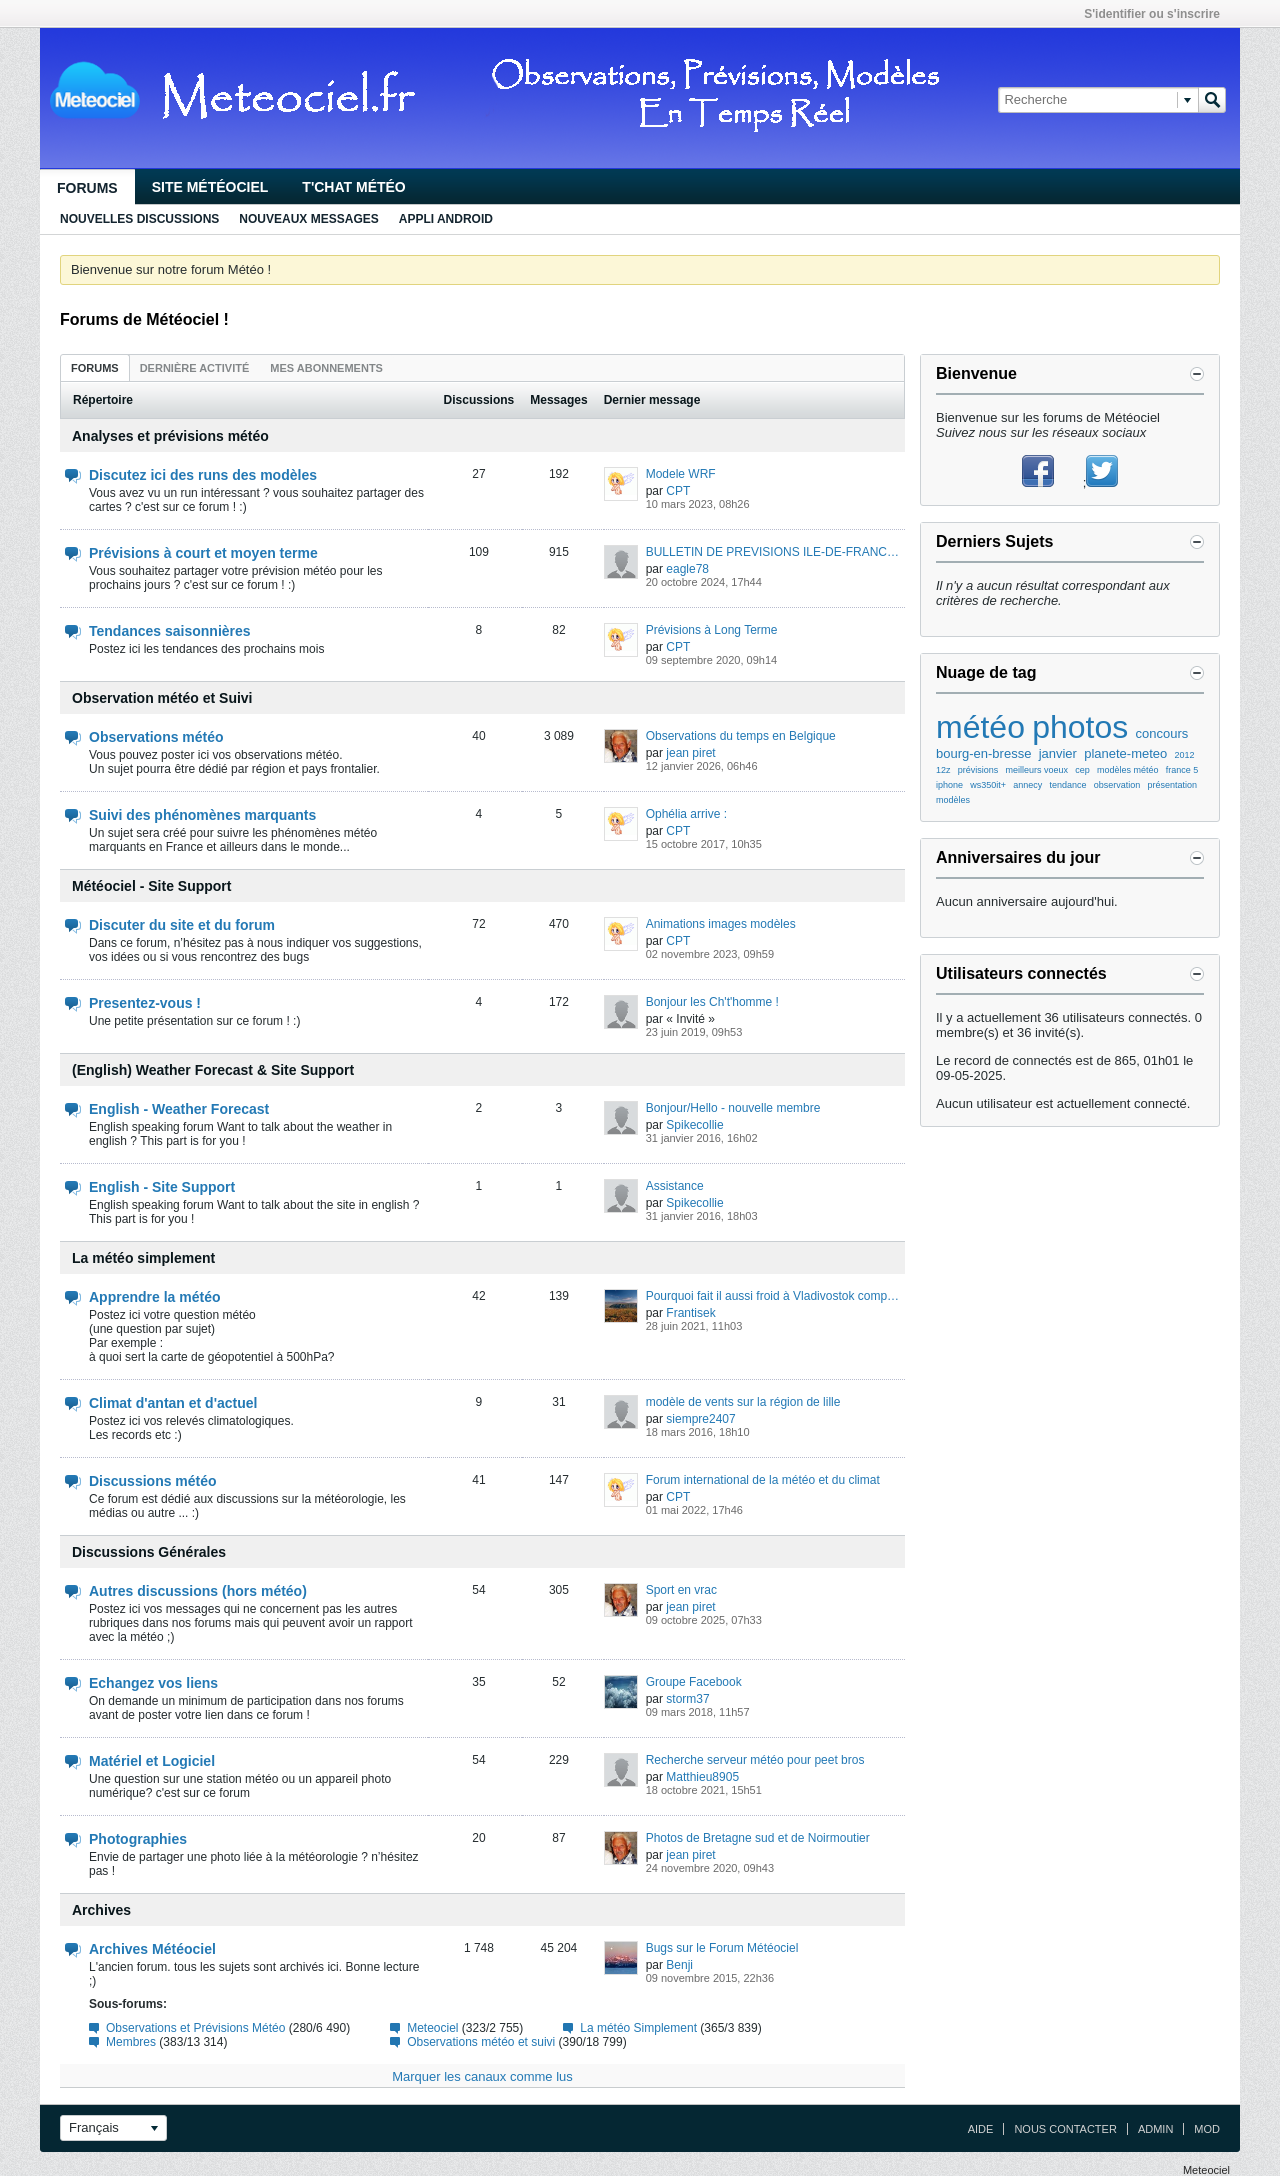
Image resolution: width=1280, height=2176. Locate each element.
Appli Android (446, 219)
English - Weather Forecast (179, 1109)
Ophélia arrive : (686, 814)
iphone (949, 785)
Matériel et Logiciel (152, 1761)
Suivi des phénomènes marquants (202, 815)
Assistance (675, 1186)
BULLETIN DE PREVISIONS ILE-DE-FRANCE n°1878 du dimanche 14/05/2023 (775, 552)
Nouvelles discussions (139, 219)
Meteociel (432, 2028)
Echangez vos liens (153, 1683)
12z (943, 770)
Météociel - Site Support (151, 886)
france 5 (1182, 770)
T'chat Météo (353, 187)
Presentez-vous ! (145, 1003)
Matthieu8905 (702, 1777)
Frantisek (690, 1313)
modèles (953, 800)
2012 (1185, 755)
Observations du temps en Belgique (741, 736)
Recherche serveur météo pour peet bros (755, 1760)
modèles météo (1128, 770)
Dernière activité (195, 368)
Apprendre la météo (154, 1297)
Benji (679, 1965)
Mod (1207, 2129)
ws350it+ (988, 785)
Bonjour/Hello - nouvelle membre (733, 1108)
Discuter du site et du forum (182, 925)
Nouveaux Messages (308, 219)
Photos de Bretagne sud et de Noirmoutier (758, 1838)
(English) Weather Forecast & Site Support (213, 1070)
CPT (678, 491)
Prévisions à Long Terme (712, 630)
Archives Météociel (152, 1949)
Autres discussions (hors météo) (198, 1591)
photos (1080, 727)
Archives (101, 1910)
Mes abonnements (326, 368)
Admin (1155, 2129)
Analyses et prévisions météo (170, 436)
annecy (1027, 785)
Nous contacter (1065, 2129)
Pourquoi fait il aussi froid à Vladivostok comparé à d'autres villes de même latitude (775, 1296)
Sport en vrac (681, 1590)
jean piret (690, 753)
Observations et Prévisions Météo (195, 2028)
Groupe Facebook (694, 1682)
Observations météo (156, 737)
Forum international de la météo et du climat (763, 1480)
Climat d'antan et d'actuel (173, 1403)
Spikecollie (694, 1125)
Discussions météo (153, 1481)
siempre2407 (700, 1419)
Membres (131, 2042)
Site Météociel (210, 187)
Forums (87, 188)
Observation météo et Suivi (162, 698)
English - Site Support (162, 1187)
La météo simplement (143, 1258)
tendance (1068, 785)
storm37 (687, 1699)
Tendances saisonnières (170, 631)
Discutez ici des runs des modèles (203, 475)
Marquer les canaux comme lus (482, 2076)
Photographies (138, 1839)
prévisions (978, 770)
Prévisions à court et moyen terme (203, 553)
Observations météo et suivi (481, 2042)
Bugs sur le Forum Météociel (722, 1948)
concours (1161, 733)
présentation (1173, 785)
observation (1117, 785)
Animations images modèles (721, 924)
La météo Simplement (638, 2028)
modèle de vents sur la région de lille (743, 1402)
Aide (981, 2129)
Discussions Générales (149, 1552)
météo (980, 727)
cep (1082, 770)
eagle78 (687, 569)
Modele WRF (681, 474)
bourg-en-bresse (983, 753)
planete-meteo (1125, 753)
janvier (1058, 753)
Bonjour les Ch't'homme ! (712, 1002)
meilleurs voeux (1037, 770)
